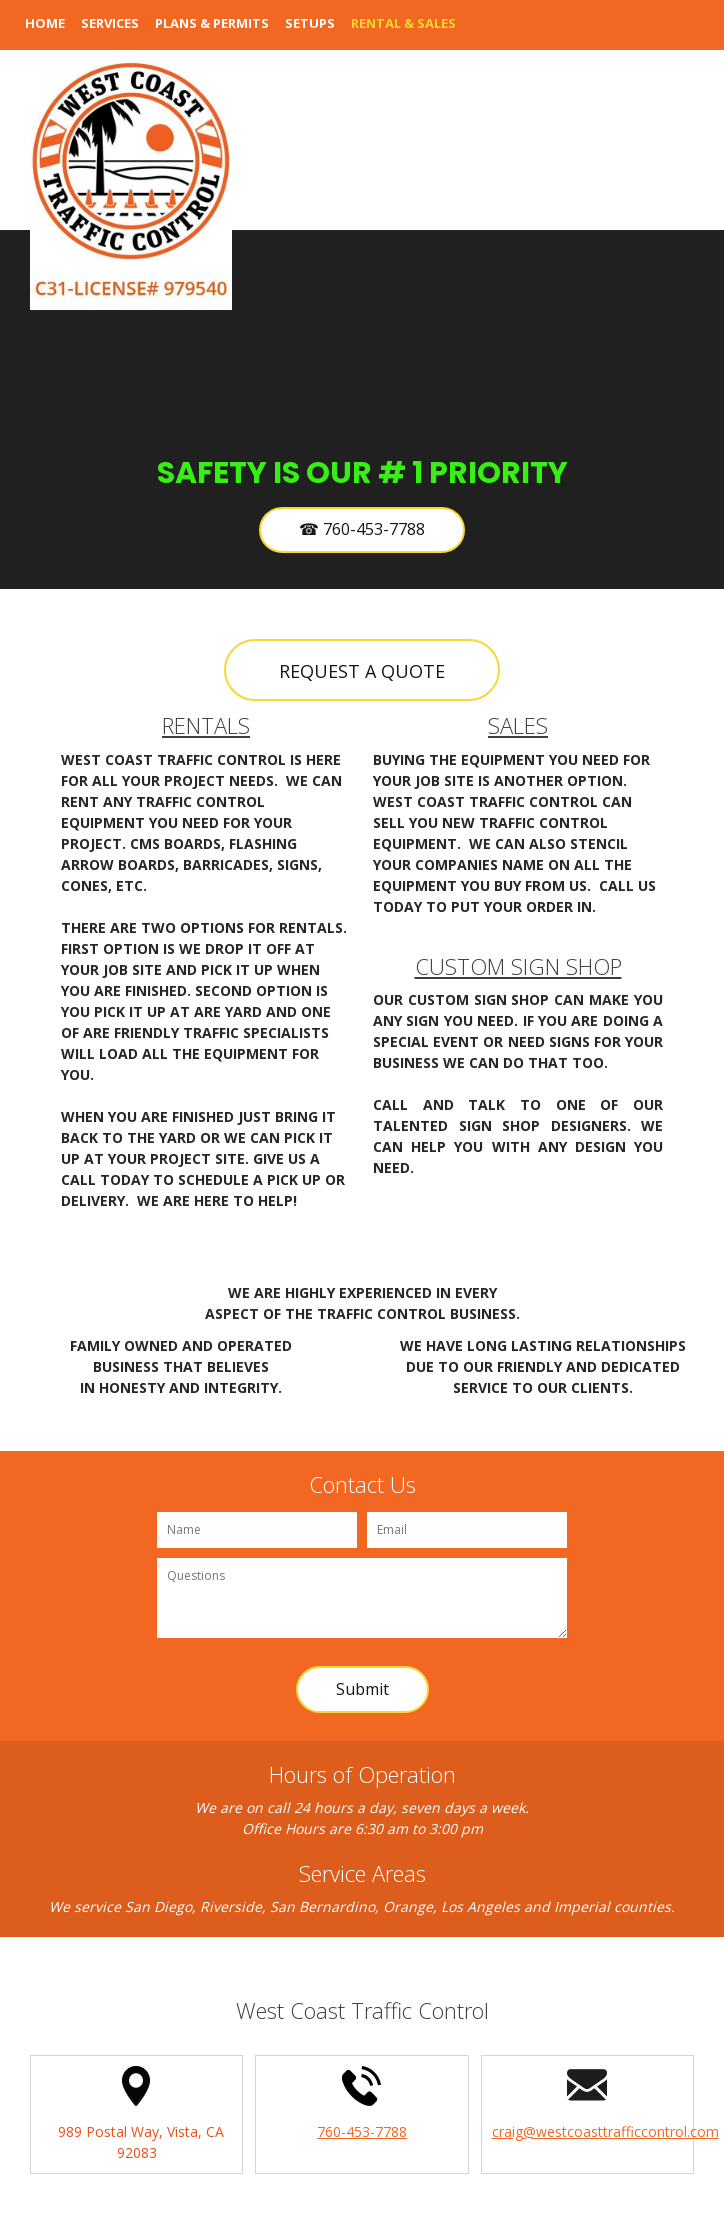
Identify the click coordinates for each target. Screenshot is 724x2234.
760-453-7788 (362, 2131)
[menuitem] (45, 35)
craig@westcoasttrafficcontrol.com (605, 2131)
